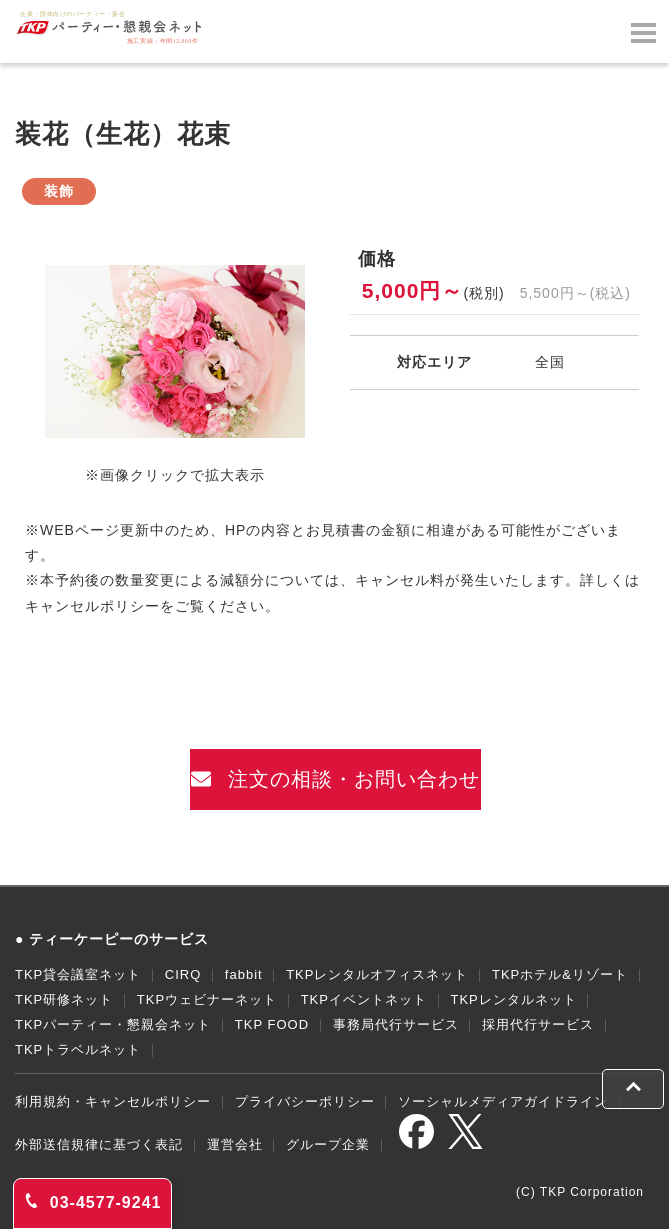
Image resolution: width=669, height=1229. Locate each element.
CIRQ (183, 974)
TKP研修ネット (64, 999)
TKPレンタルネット (513, 999)
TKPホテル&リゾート (560, 974)
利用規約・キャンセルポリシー (113, 1101)
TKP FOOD (272, 1024)
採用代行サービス (538, 1024)
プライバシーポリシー (305, 1101)
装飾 (59, 191)
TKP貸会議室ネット (78, 974)
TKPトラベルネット (78, 1049)
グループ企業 (328, 1144)
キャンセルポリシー (92, 606)
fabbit (244, 974)
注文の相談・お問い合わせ (335, 779)
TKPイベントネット (364, 999)
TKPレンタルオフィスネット (377, 974)
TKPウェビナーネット (207, 999)
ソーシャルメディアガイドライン (503, 1101)
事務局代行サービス (396, 1024)
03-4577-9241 (92, 1202)
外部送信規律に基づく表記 (99, 1144)
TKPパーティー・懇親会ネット (113, 1024)
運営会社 (235, 1144)
